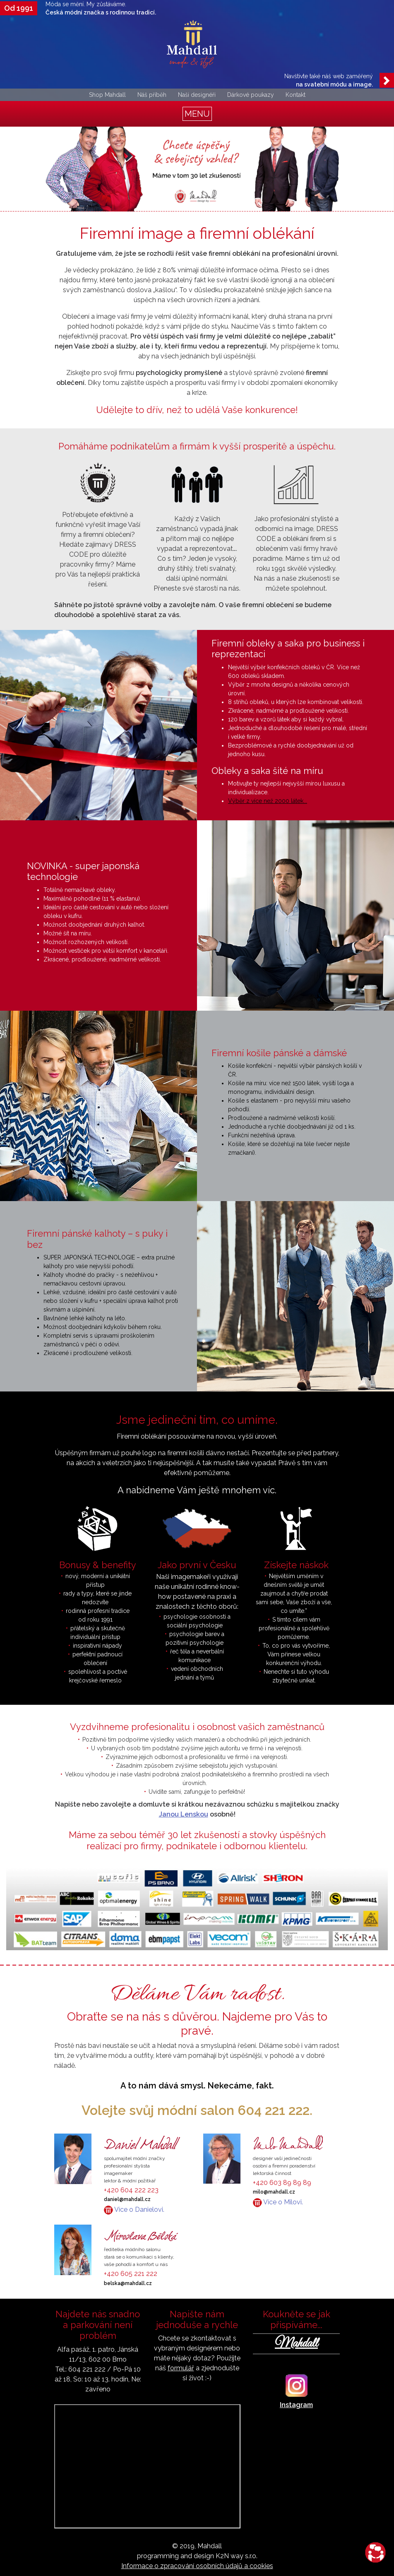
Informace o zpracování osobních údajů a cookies (197, 2566)
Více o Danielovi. (134, 2209)
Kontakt (295, 94)
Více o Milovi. (278, 2202)
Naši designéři (197, 94)
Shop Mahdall (107, 94)
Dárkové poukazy (250, 94)
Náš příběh (151, 94)
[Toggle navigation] (197, 114)
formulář (181, 2368)
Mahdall (296, 2344)
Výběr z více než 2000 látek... (267, 801)
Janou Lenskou (183, 1814)
